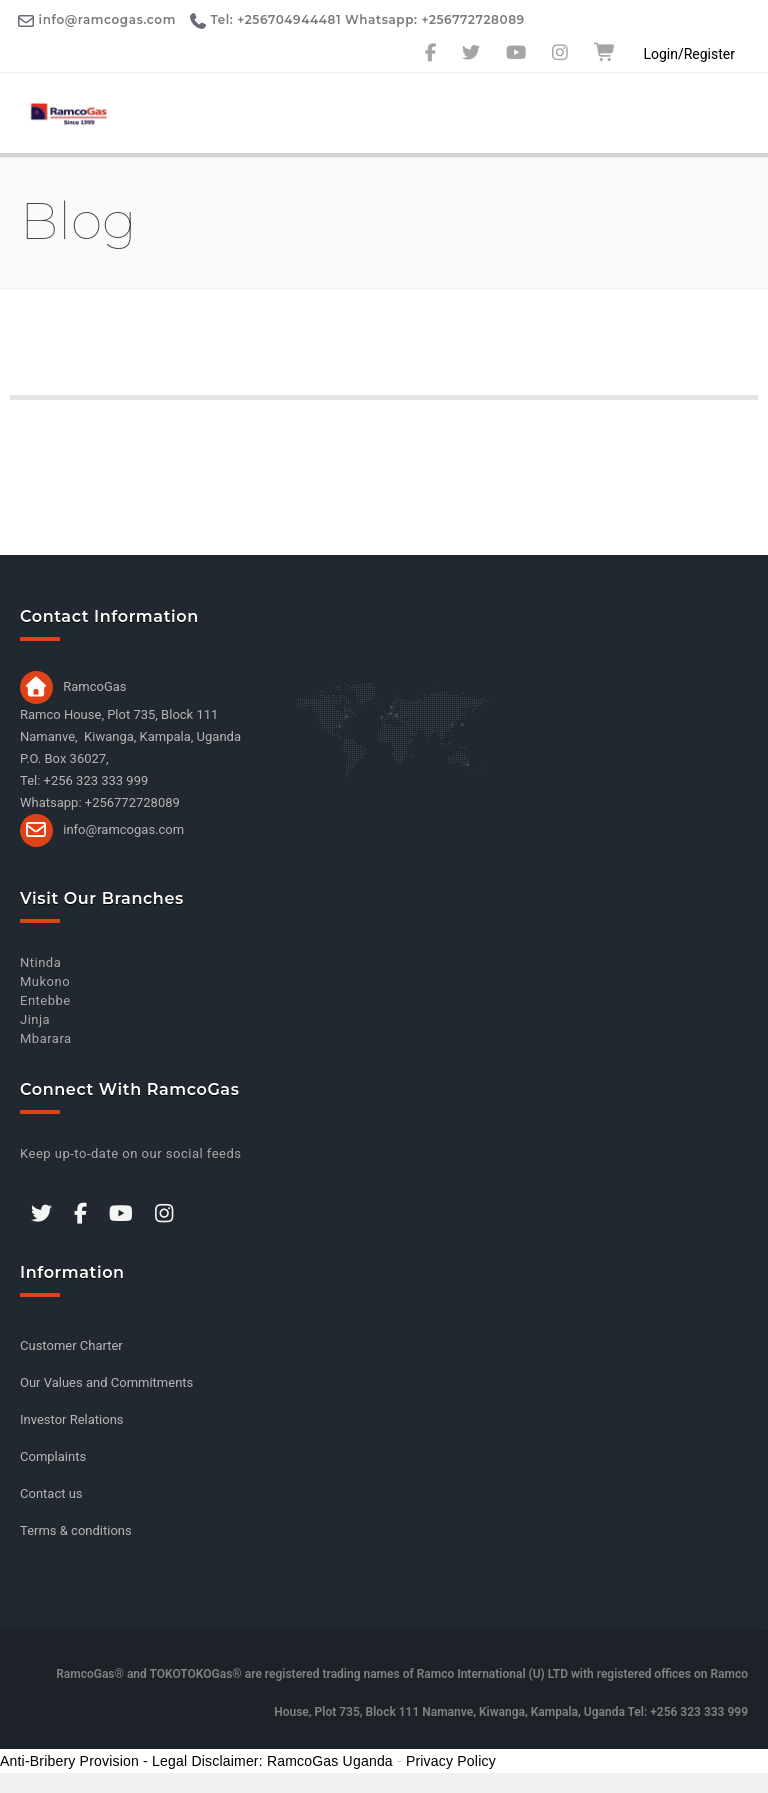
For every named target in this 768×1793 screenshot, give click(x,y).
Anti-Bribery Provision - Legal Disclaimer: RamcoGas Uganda (196, 1761)
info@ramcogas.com (123, 829)
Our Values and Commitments (106, 1382)
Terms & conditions (76, 1530)
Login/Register (689, 54)
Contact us (51, 1493)
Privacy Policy (451, 1761)
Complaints (53, 1456)
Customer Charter (71, 1345)
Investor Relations (72, 1419)
